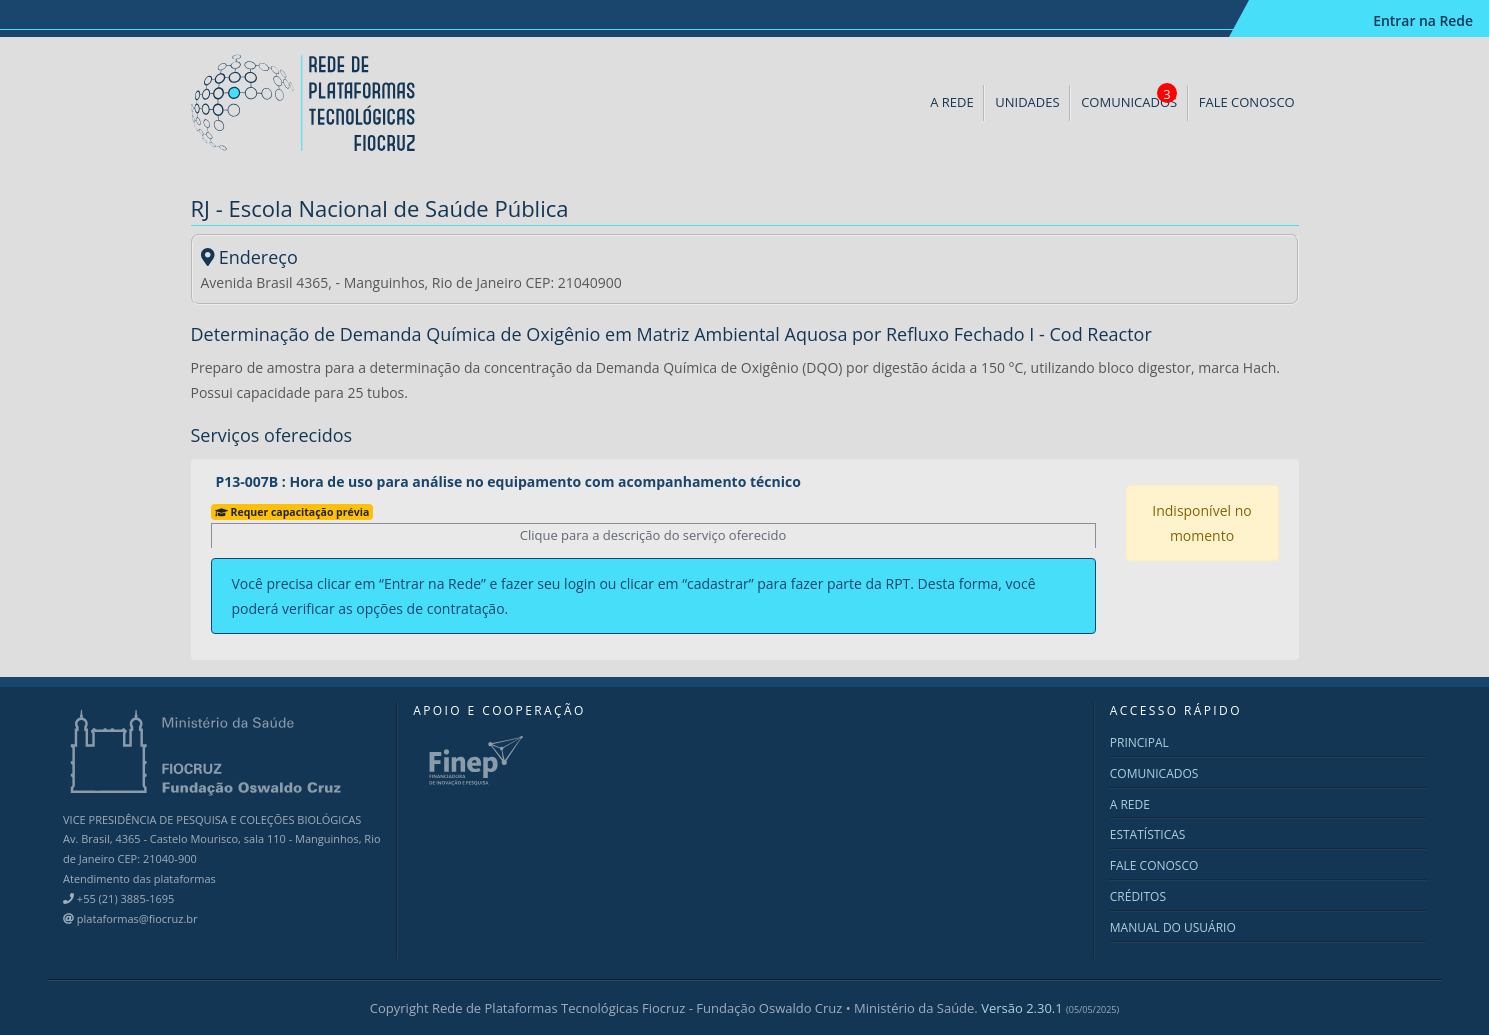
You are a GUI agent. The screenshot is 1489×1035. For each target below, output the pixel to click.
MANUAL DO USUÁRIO (1173, 927)
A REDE (952, 102)
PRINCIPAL (1139, 742)
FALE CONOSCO (1247, 102)
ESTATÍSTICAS (1148, 834)
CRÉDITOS (1138, 896)
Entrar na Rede (1422, 20)
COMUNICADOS (1129, 97)
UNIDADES (1027, 102)
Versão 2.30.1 (1050, 1008)
